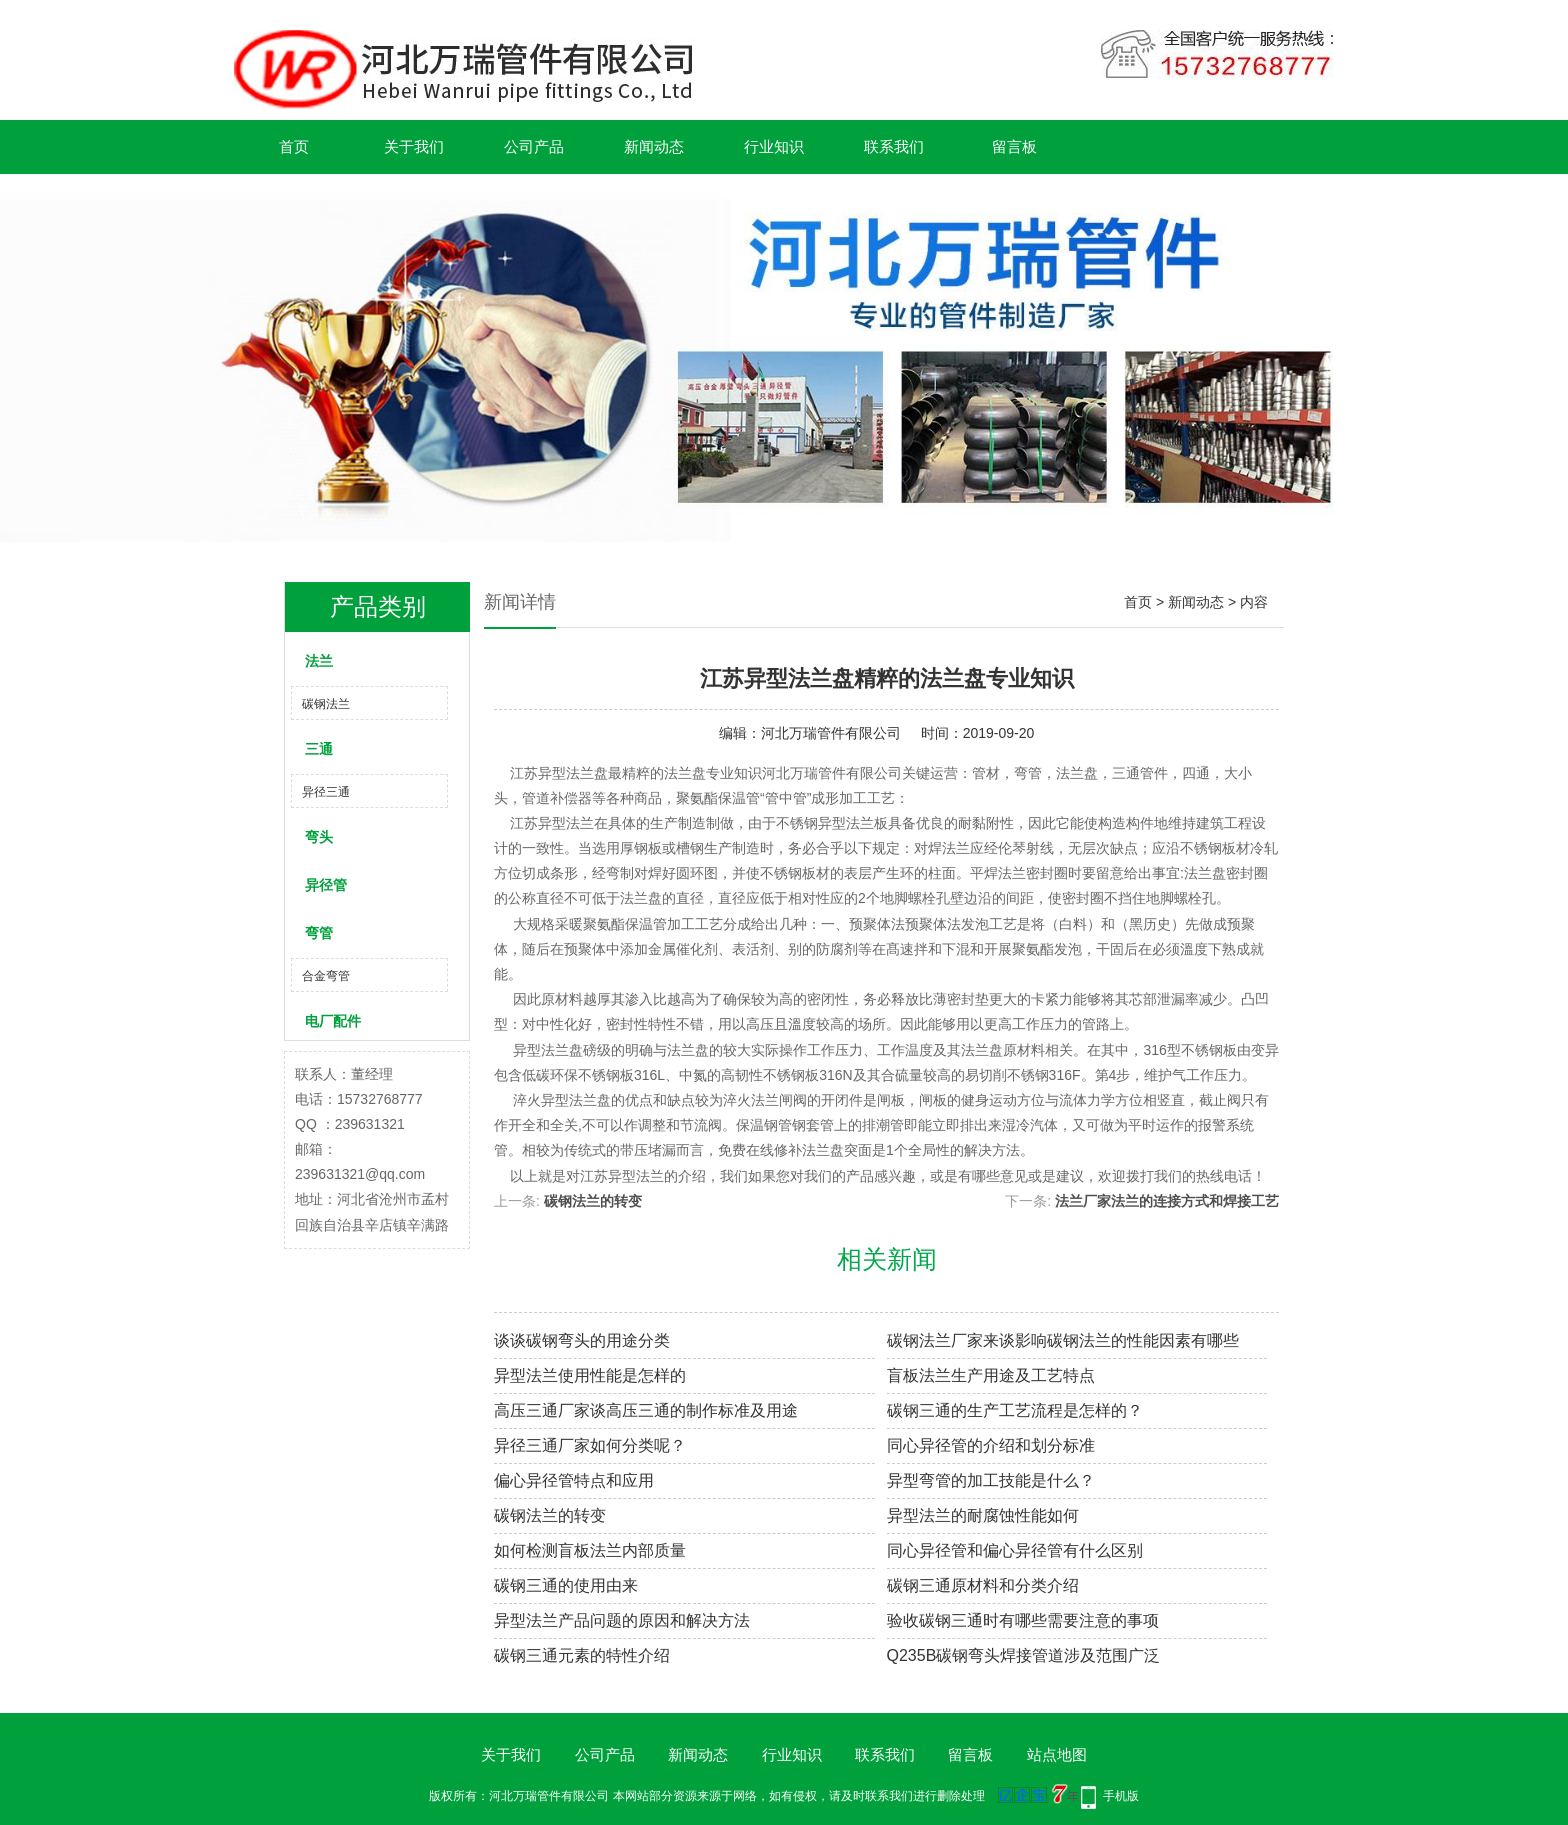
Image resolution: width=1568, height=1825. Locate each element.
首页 (294, 146)
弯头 (319, 837)
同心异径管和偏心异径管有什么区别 (1015, 1550)
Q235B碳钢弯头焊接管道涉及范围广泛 (1024, 1655)
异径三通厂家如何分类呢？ (590, 1445)
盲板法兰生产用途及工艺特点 (991, 1375)
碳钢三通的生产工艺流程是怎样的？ (1015, 1410)
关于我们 (414, 146)
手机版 (1121, 1796)
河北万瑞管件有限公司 (831, 733)
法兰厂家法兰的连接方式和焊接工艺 (1167, 1201)
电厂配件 (333, 1021)
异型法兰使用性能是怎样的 (590, 1375)
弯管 (319, 933)
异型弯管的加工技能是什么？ (991, 1480)
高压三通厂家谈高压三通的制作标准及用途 (646, 1410)
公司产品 (534, 146)
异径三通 (326, 792)
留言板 (1014, 146)
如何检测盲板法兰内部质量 (590, 1550)
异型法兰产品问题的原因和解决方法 (622, 1620)
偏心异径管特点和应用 (574, 1480)
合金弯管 (326, 976)
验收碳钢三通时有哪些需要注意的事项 (1023, 1620)
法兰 (319, 661)
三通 (319, 749)
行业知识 (774, 146)
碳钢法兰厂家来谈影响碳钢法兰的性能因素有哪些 (1063, 1340)
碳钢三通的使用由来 (566, 1585)
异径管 (326, 885)
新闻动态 (654, 146)
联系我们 (894, 146)
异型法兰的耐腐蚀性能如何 (983, 1515)
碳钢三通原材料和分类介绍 (983, 1585)
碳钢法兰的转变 (593, 1201)
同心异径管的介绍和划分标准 (991, 1445)
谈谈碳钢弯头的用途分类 (582, 1340)
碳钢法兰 (326, 704)
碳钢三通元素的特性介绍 (582, 1655)
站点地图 (1057, 1754)
